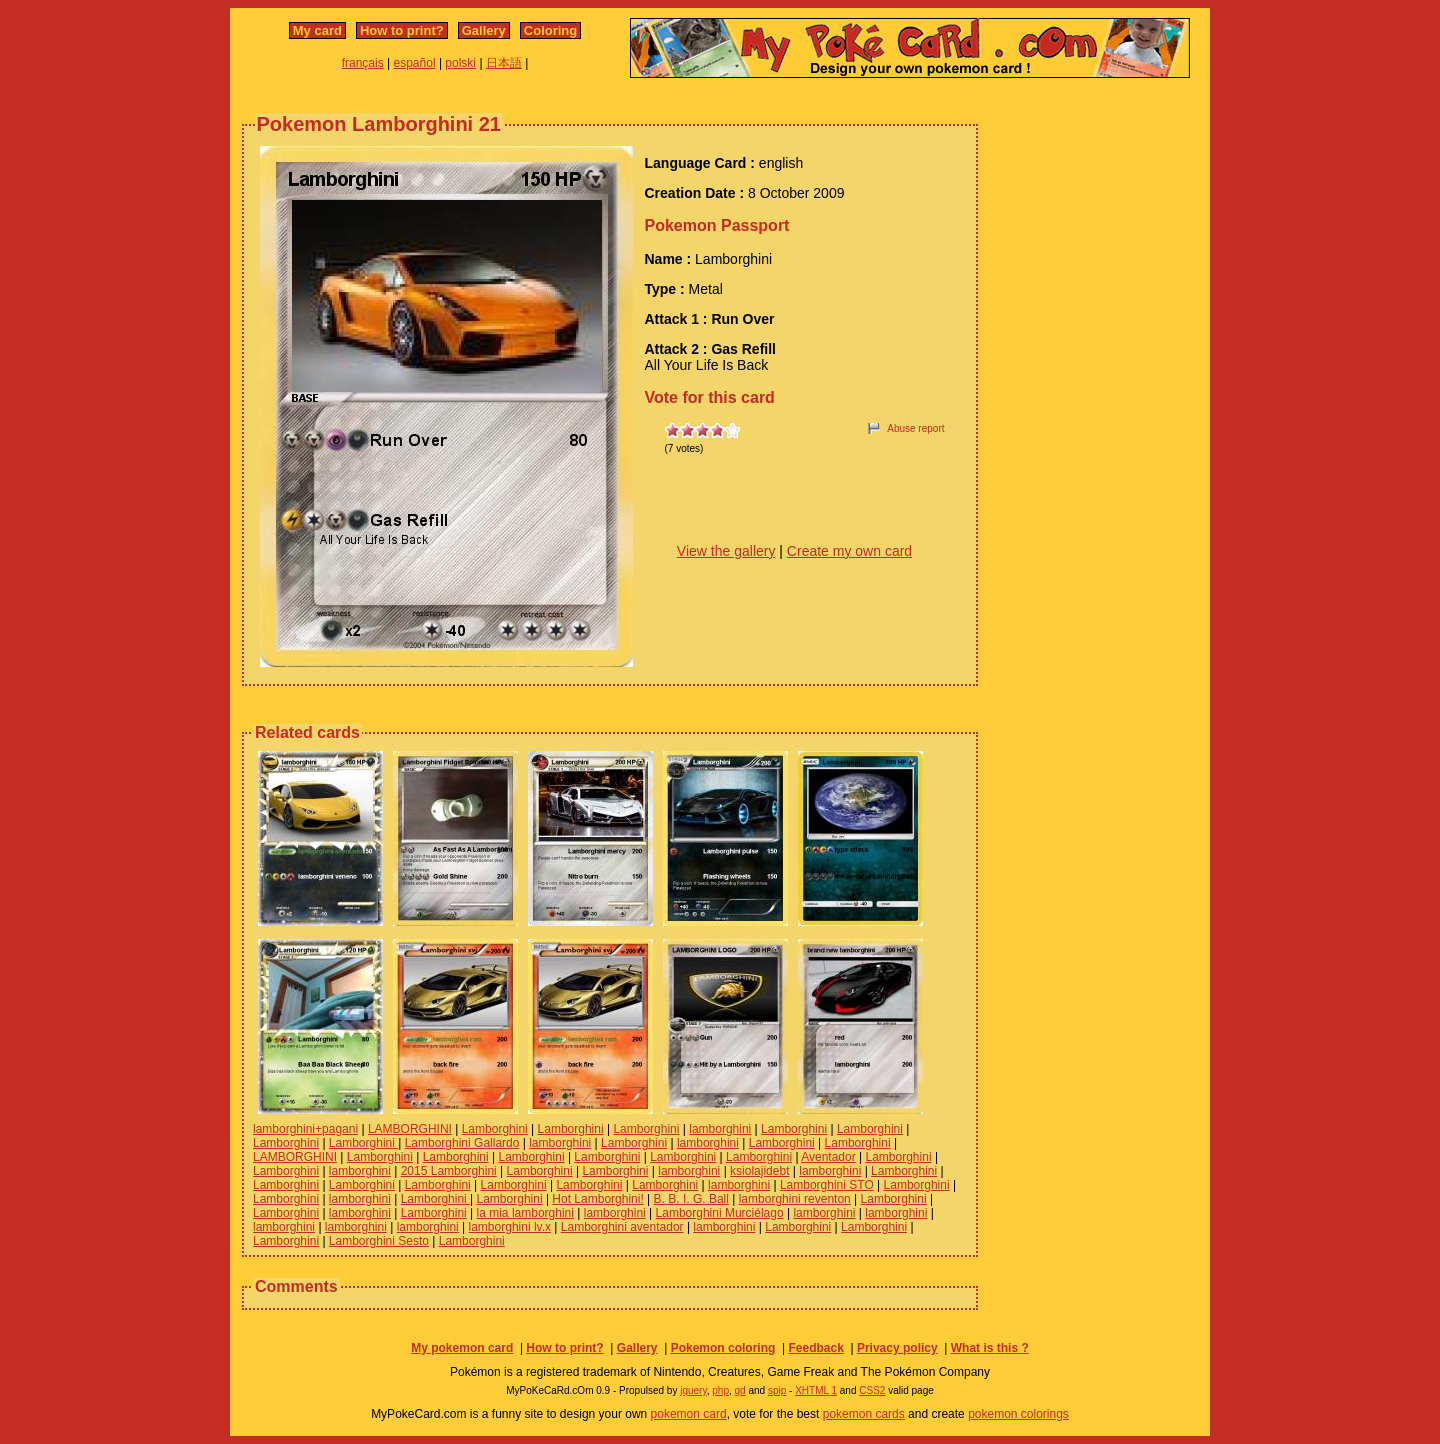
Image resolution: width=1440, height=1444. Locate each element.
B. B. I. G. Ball (691, 1199)
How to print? (402, 30)
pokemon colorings (1018, 1414)
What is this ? (990, 1348)
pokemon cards (864, 1414)
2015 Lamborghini (449, 1171)
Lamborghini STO (827, 1185)
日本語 (504, 63)
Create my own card (849, 551)
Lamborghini (495, 1129)
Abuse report (915, 428)
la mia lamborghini (525, 1213)
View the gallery (726, 551)
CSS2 (872, 1390)
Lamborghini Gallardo (462, 1143)
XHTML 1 (816, 1390)
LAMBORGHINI (410, 1129)
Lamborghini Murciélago (720, 1213)
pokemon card (689, 1414)
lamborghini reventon (795, 1199)
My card (317, 30)
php (720, 1390)
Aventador (828, 1157)
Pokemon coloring (723, 1348)
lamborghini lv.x (510, 1227)
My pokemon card (462, 1348)
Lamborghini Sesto (379, 1241)
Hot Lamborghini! (597, 1199)
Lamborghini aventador (622, 1227)
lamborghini (720, 1129)
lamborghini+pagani (305, 1129)
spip (777, 1390)
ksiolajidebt (759, 1171)
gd (740, 1390)
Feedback (815, 1348)
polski (460, 63)
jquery (693, 1390)
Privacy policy (897, 1348)
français (363, 63)
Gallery (484, 30)
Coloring (550, 30)
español (415, 63)
